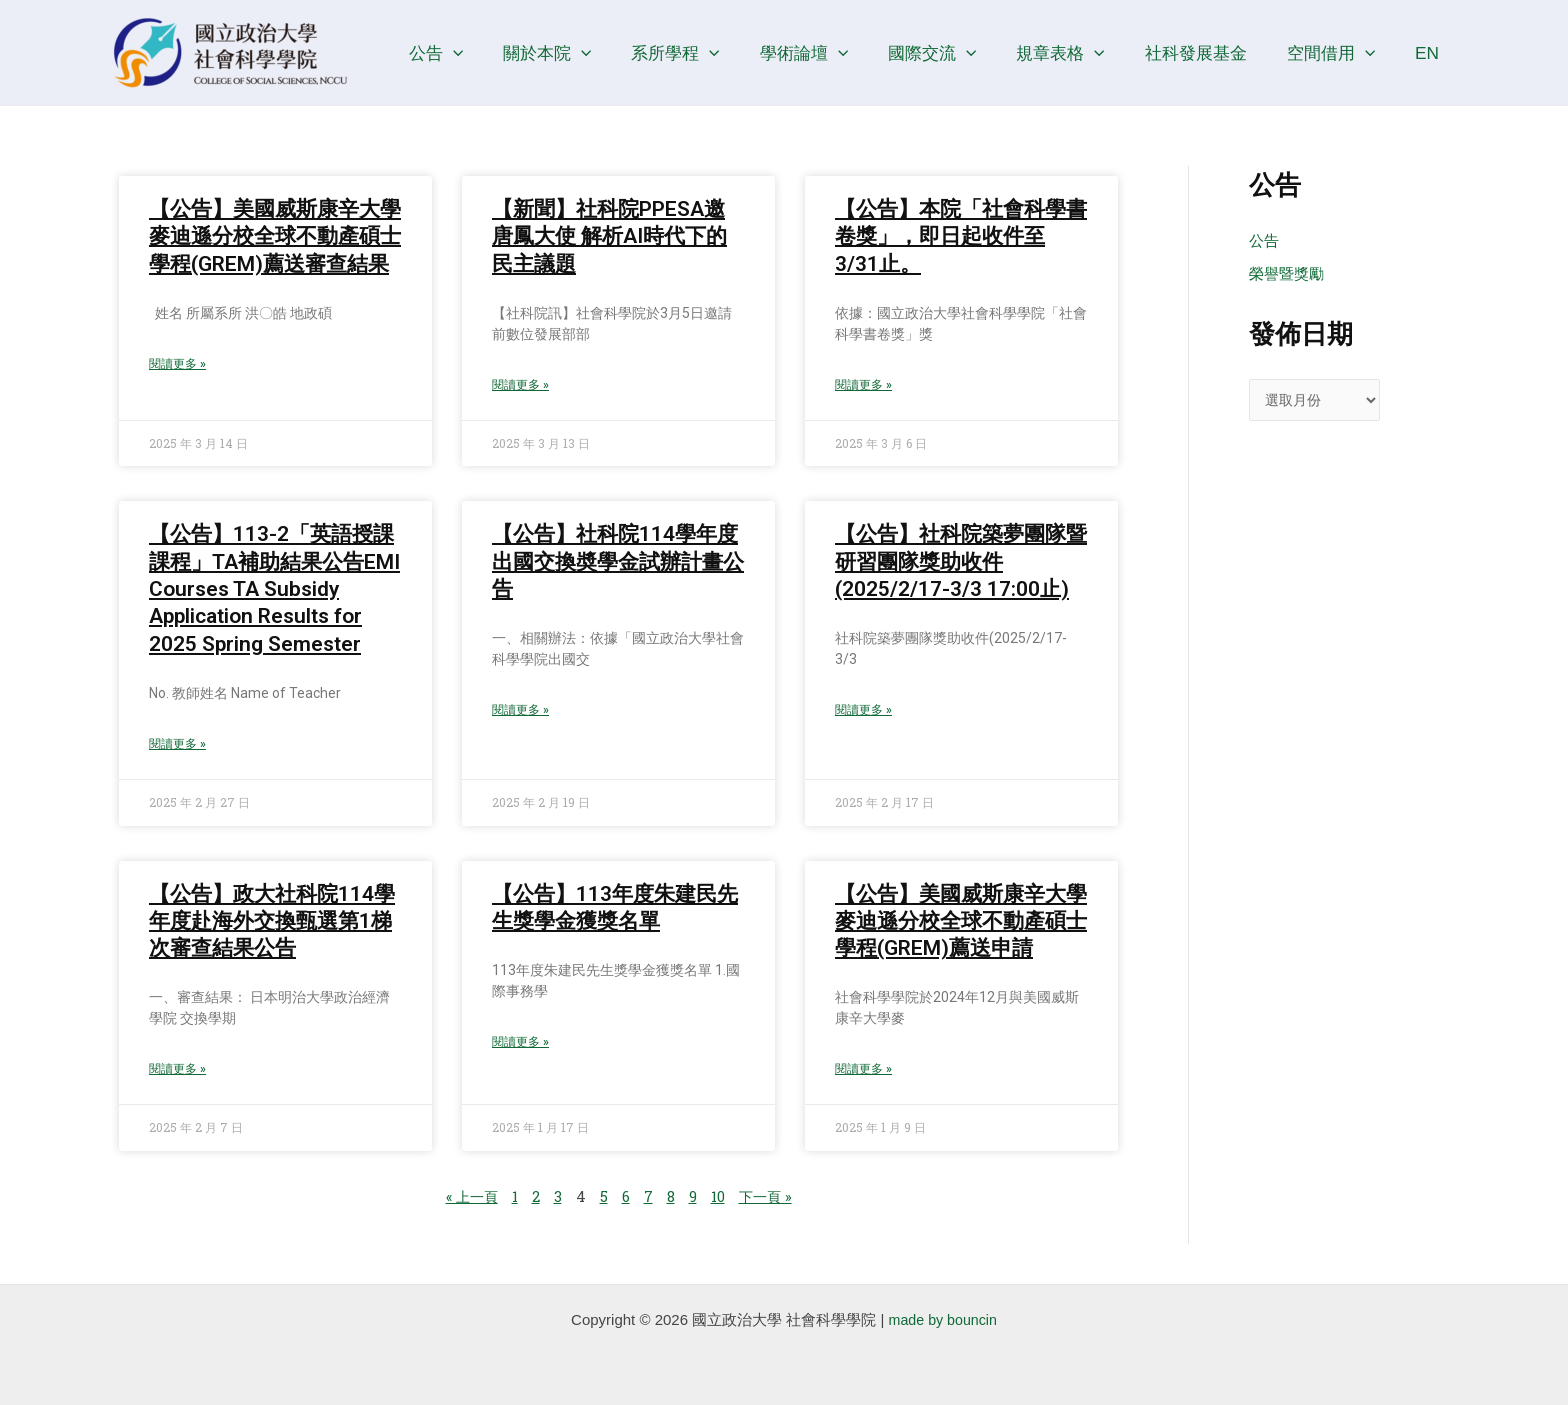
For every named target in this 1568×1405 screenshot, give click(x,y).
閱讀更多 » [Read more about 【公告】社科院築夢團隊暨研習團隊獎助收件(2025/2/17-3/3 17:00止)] (863, 712)
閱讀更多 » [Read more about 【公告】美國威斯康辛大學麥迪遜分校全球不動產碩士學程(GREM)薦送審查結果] (177, 365)
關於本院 (588, 53)
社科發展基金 (1209, 53)
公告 (482, 53)
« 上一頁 (469, 1199)
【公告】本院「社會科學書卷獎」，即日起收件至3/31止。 (961, 236)
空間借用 (1339, 53)
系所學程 (711, 53)
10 (719, 1199)
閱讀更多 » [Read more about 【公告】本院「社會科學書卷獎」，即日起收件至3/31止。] (863, 386)
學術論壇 (834, 53)
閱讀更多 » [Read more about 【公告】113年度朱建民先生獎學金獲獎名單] (520, 1045)
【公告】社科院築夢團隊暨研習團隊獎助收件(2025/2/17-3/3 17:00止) (961, 562)
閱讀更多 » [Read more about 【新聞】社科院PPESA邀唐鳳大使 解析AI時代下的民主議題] (520, 386)
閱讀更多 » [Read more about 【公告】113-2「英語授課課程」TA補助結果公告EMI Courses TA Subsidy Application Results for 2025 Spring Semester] (177, 746)
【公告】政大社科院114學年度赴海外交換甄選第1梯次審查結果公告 (272, 923)
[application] (499, 53)
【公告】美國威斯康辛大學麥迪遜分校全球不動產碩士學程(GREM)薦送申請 (961, 923)
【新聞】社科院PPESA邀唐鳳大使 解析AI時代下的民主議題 (609, 236)
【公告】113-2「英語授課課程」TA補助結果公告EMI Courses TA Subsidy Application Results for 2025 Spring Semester (274, 589)
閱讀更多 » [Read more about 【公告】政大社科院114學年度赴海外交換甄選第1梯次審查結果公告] (177, 1072)
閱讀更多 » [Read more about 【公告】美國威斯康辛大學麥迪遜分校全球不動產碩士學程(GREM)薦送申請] (863, 1072)
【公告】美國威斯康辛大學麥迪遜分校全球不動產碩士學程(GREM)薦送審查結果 (275, 236)
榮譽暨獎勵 (1286, 274)
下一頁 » (769, 1199)
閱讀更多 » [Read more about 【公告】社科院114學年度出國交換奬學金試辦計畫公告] (520, 712)
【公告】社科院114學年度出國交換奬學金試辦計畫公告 (618, 562)
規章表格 (1080, 53)
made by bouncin (943, 1319)
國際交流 (957, 53)
